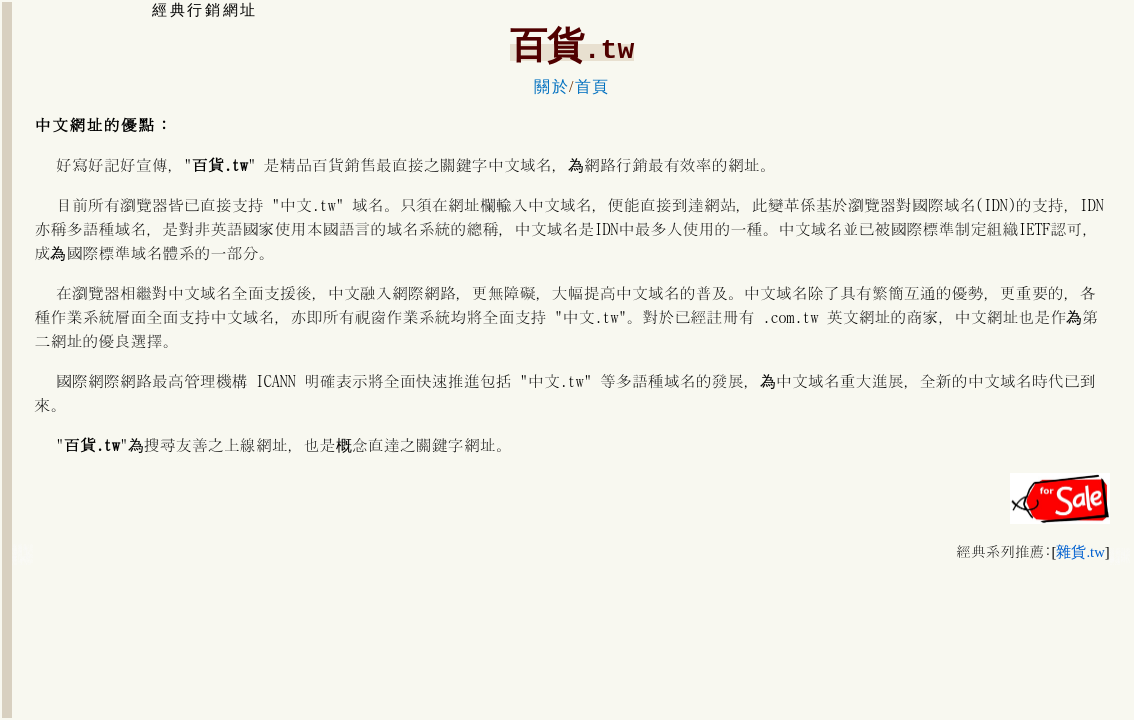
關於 (551, 86)
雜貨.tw (1080, 552)
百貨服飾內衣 (1120, 559)
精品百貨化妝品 (22, 560)
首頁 (592, 86)
